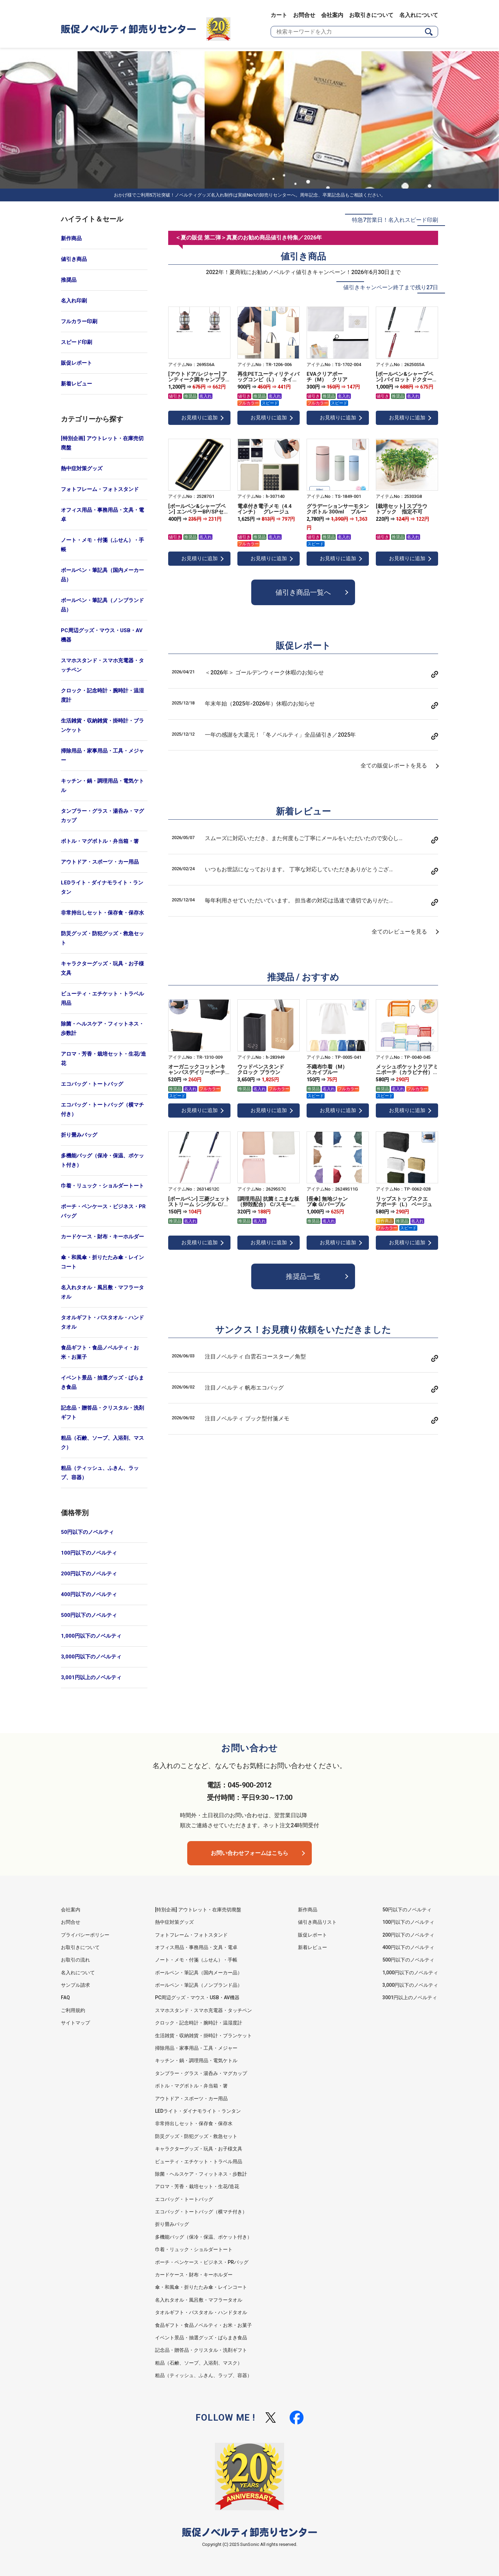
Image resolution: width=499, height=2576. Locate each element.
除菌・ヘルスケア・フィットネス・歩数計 (102, 1028)
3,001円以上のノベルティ (91, 1677)
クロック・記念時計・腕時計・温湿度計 (102, 695)
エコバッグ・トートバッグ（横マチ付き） (102, 1109)
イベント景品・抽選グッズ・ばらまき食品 (102, 1382)
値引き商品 (74, 259)
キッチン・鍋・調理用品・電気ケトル (102, 785)
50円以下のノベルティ (87, 1532)
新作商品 (71, 238)
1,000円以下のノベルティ (91, 1636)
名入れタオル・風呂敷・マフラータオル (102, 1292)
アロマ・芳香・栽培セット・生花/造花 (103, 1058)
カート (279, 15)
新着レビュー (76, 384)
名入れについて (418, 15)
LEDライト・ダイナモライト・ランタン (102, 887)
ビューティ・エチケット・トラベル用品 (102, 998)
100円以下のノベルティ (89, 1553)
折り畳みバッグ (79, 1135)
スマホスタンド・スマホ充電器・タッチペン (102, 665)
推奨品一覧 (303, 1276)
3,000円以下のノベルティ (91, 1657)
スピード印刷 (76, 342)
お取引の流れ (75, 1960)
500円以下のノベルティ (89, 1615)
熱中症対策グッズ (81, 468)
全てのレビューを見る (399, 931)
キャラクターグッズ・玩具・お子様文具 (102, 968)
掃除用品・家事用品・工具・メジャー (102, 755)
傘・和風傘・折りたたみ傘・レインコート (102, 1262)
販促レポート (76, 363)
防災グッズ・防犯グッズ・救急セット (102, 938)
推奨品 (68, 280)
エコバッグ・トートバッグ (92, 1084)
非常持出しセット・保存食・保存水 (102, 913)
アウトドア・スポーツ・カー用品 (100, 862)
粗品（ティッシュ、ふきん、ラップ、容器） (100, 1473)
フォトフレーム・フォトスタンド (100, 489)
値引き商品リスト (317, 1922)
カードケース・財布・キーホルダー (102, 1237)
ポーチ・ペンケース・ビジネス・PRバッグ (103, 1211)
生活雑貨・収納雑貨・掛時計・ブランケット (102, 725)
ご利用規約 (73, 2010)
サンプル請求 (75, 1985)
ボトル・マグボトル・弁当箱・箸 (100, 841)
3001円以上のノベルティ (409, 1997)
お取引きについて (371, 15)
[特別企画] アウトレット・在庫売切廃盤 (102, 443)
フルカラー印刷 (79, 321)
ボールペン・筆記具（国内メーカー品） (102, 575)
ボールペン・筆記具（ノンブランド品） (102, 605)
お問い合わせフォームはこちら (249, 1853)
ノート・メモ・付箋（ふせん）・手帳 (102, 545)
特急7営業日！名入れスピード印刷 (395, 220)
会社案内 (332, 15)
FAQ (65, 1997)
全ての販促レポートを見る (394, 765)
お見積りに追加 (199, 418)
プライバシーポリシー (85, 1935)
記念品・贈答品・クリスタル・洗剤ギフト (102, 1412)
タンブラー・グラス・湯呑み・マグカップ (102, 815)
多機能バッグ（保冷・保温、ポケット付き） (102, 1160)
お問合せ (304, 15)
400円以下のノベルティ (89, 1594)
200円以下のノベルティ (89, 1574)
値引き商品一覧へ (303, 592)
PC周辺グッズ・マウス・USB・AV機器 (102, 635)
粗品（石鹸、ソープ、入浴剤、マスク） (102, 1442)
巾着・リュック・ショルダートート (102, 1186)
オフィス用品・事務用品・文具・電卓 (102, 514)
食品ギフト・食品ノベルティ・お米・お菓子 (100, 1352)
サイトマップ (75, 2023)
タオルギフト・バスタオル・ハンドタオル (102, 1322)
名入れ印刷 (74, 301)
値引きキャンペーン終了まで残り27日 (390, 287)
